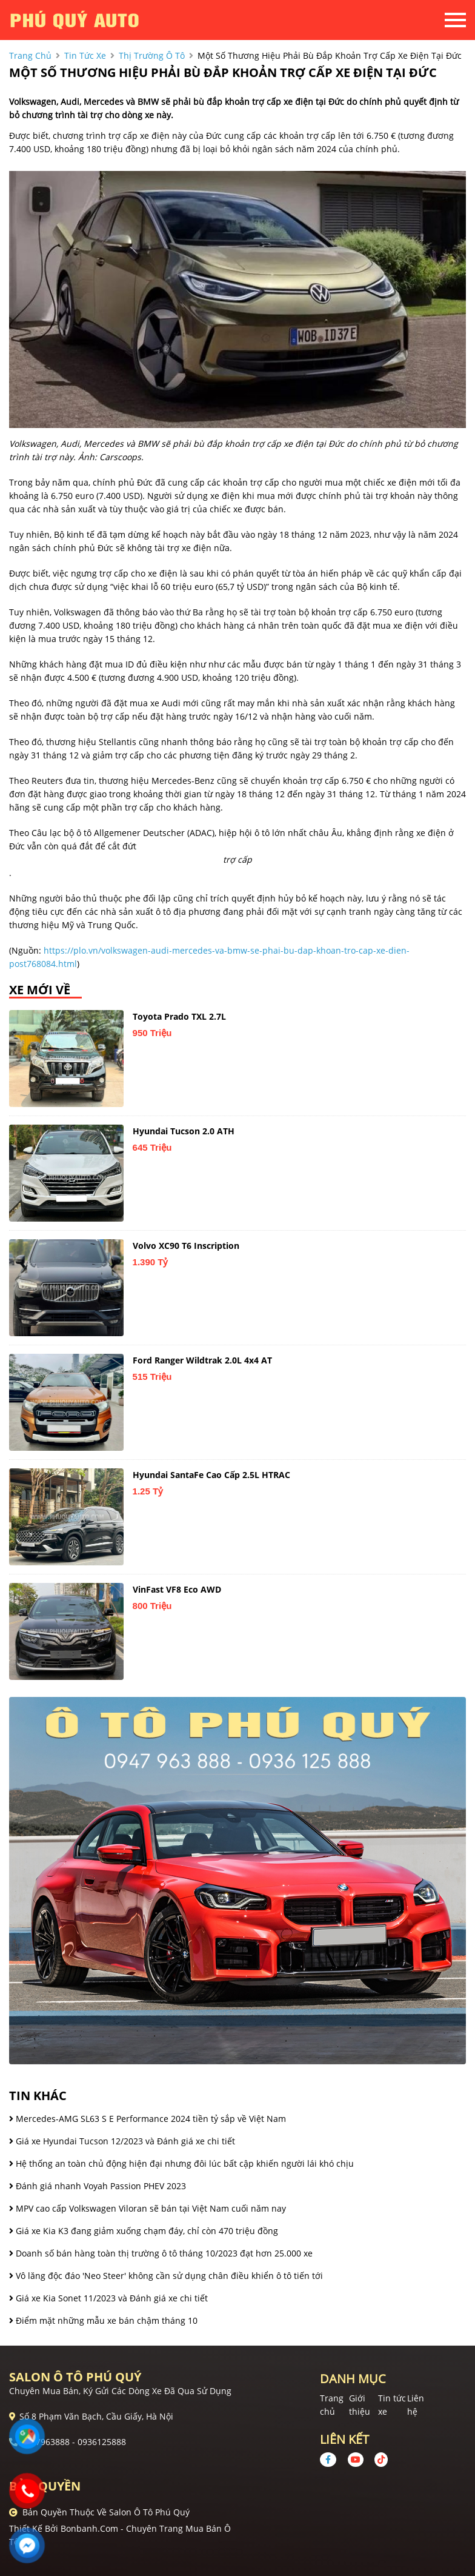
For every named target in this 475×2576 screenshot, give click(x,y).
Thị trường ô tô (152, 55)
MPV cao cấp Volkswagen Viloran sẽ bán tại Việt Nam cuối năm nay (147, 2208)
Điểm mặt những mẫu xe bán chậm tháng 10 (103, 2320)
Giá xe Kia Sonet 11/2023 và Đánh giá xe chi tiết (108, 2298)
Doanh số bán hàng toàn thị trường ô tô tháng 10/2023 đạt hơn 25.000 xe (161, 2253)
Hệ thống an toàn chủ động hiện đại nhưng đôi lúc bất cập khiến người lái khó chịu (181, 2163)
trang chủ (30, 55)
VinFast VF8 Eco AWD (177, 1589)
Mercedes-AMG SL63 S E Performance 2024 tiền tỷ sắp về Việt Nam (147, 2118)
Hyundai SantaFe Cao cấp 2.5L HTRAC (211, 1474)
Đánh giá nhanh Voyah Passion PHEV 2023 (97, 2186)
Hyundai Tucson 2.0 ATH (183, 1131)
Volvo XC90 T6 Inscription (186, 1245)
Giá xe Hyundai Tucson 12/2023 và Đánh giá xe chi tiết (122, 2141)
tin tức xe (85, 55)
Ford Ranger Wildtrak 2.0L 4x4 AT (202, 1360)
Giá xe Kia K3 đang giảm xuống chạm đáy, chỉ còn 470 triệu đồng (143, 2230)
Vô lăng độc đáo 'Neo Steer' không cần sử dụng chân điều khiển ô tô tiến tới (166, 2275)
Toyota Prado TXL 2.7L (179, 1016)
